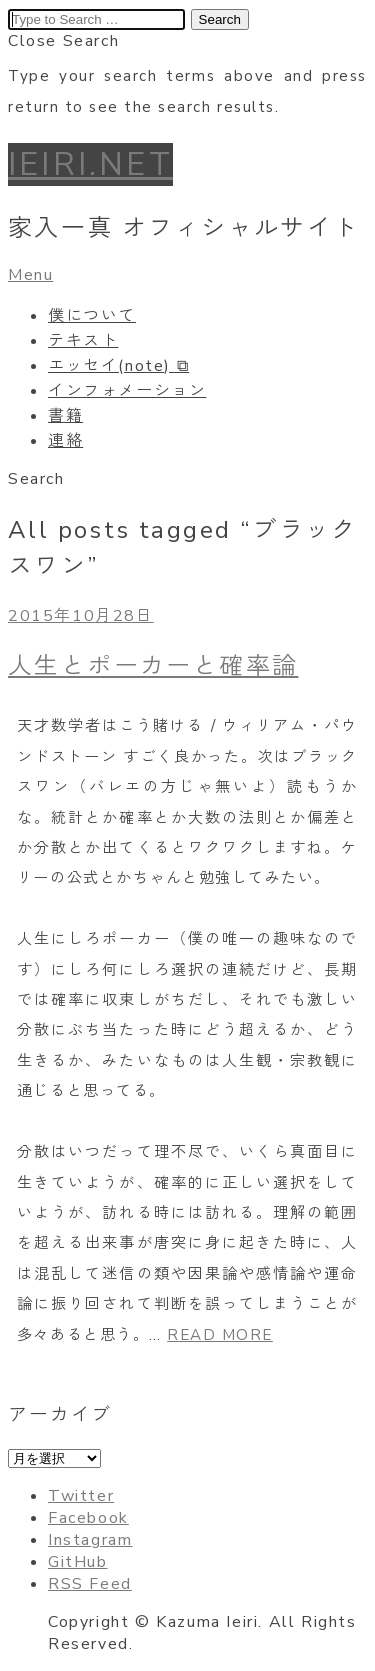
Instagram (90, 1540)
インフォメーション (127, 391)
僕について (92, 316)
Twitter (81, 1496)
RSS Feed (90, 1584)
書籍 (65, 416)
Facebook (88, 1518)
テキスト (83, 341)
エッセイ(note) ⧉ (118, 366)
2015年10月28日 (81, 616)
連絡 (65, 441)
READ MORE (220, 1335)
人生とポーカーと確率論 (153, 666)
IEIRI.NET (90, 164)
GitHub (78, 1562)
